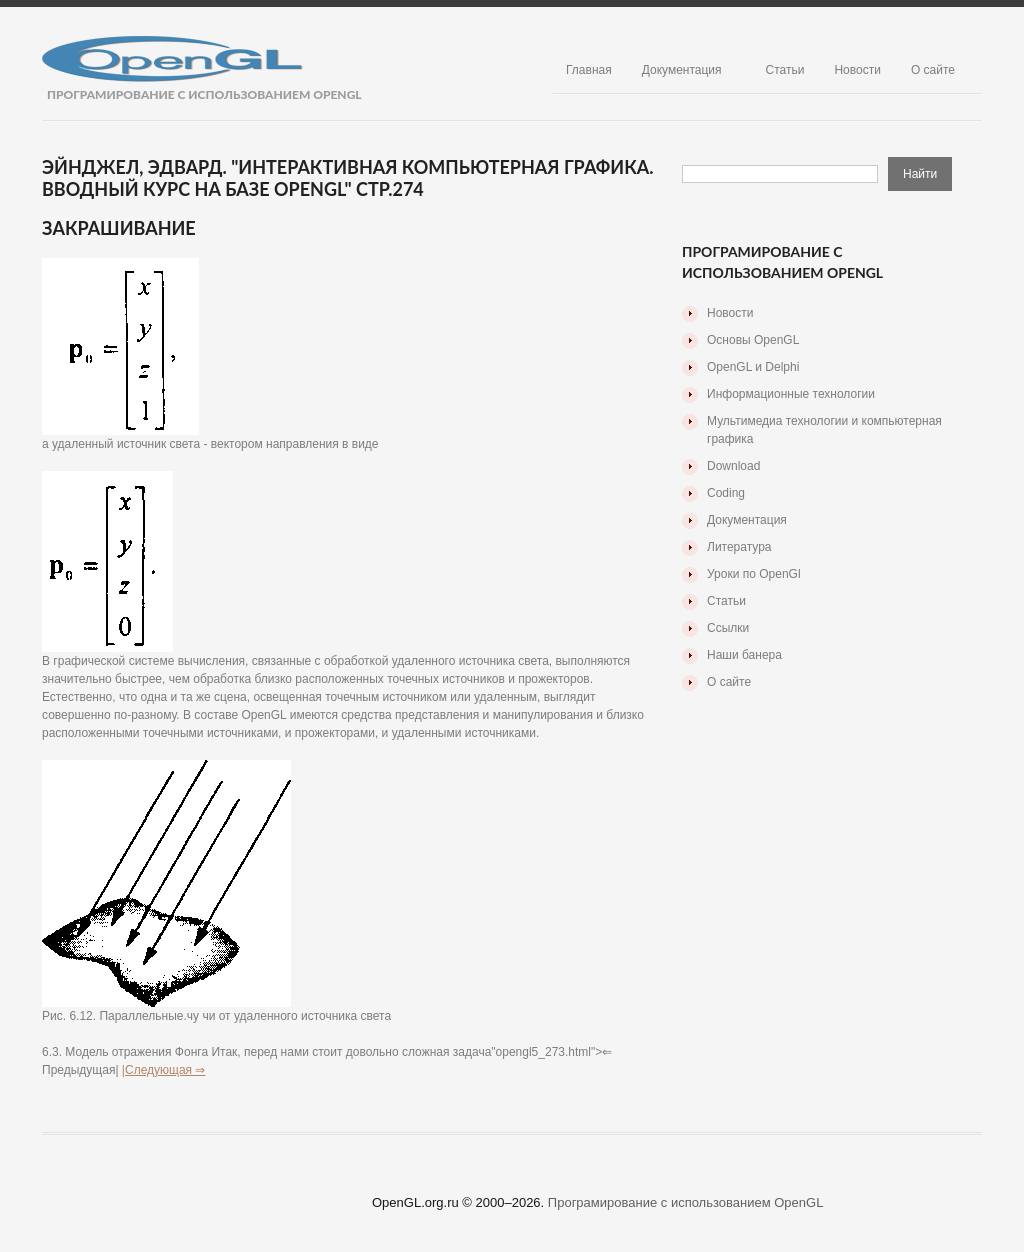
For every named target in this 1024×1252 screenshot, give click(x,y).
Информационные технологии (791, 394)
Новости (857, 70)
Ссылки (728, 628)
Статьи (785, 70)
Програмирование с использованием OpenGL (686, 1202)
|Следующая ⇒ (164, 1070)
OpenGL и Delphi (753, 367)
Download (733, 466)
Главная (589, 70)
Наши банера (744, 655)
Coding (726, 493)
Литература (739, 547)
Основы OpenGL (753, 340)
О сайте (933, 70)
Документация (682, 70)
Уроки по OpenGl (754, 574)
